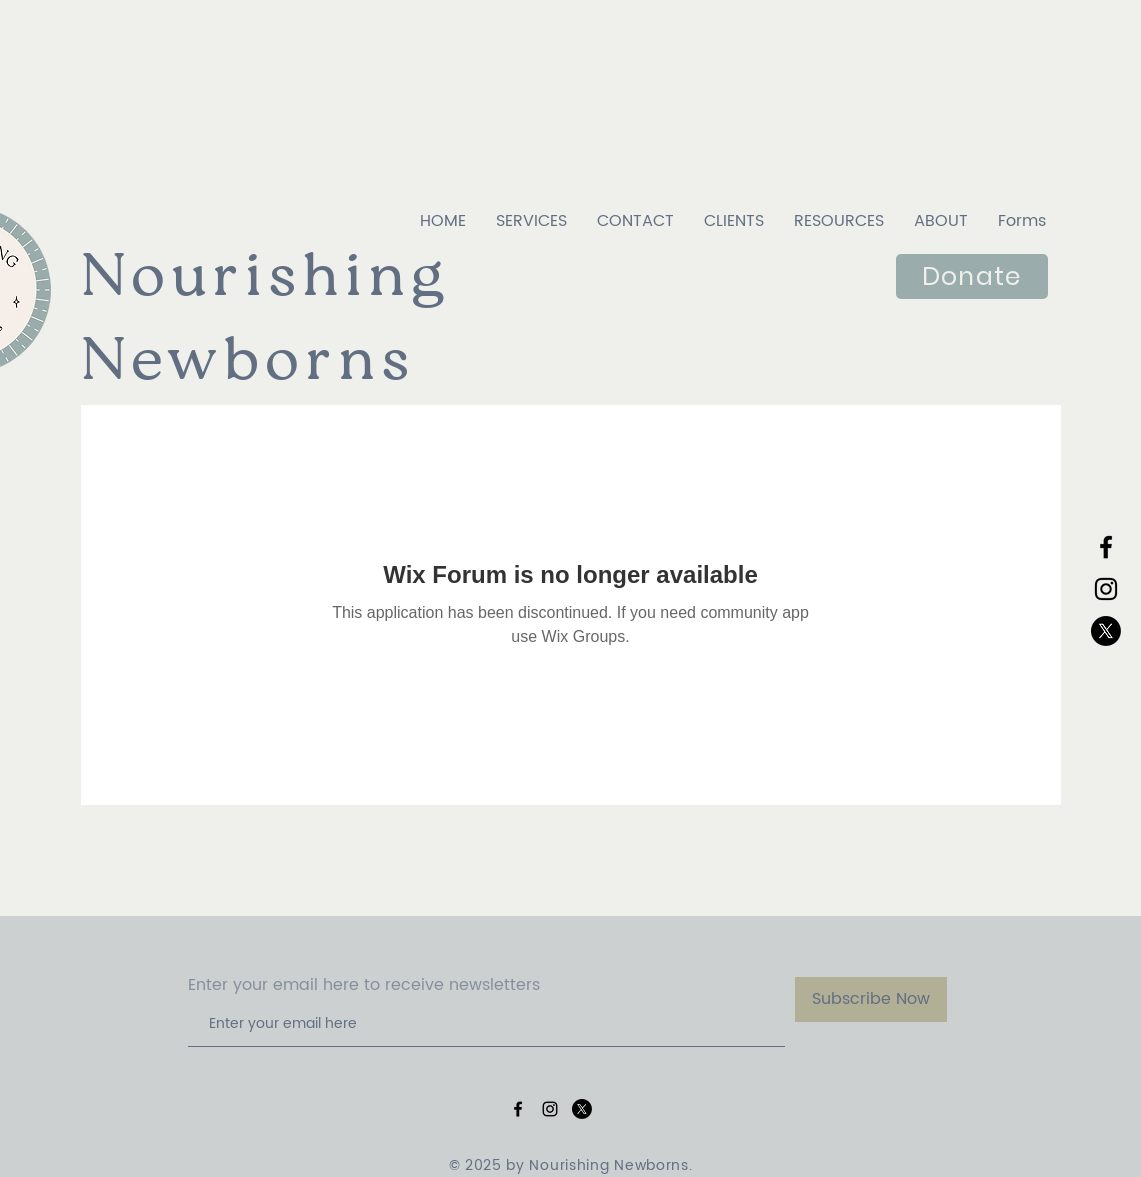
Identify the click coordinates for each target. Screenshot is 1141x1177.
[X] (1106, 631)
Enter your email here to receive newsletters (364, 985)
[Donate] (972, 276)
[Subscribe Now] (871, 999)
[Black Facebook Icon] (1106, 547)
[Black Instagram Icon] (1106, 589)
